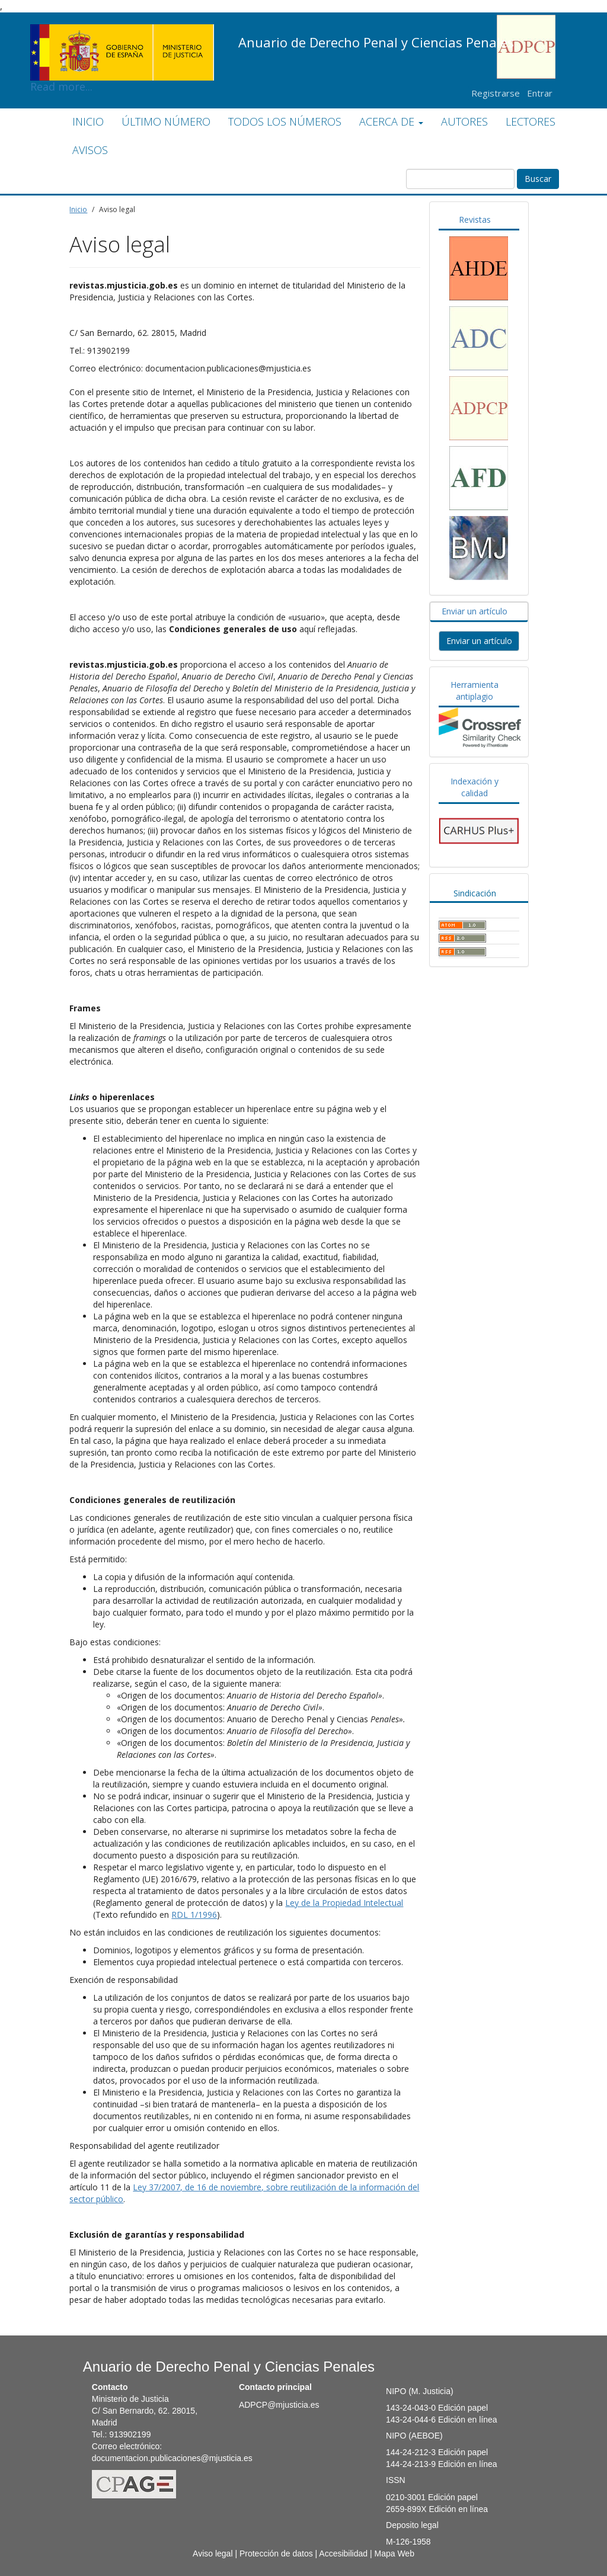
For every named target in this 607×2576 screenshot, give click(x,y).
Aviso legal (212, 2553)
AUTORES (464, 121)
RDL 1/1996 (194, 1914)
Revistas (475, 219)
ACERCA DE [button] (391, 121)
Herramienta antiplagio (475, 690)
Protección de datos (276, 2553)
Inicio (78, 209)
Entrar (539, 93)
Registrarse (495, 93)
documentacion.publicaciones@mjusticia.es (172, 2458)
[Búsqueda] (460, 179)
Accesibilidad (343, 2553)
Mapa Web (394, 2553)
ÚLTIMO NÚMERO (166, 121)
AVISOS (90, 150)
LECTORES (530, 121)
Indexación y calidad (475, 787)
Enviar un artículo (474, 611)
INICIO (88, 121)
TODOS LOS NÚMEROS (284, 121)
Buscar (538, 178)
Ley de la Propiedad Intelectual (344, 1902)
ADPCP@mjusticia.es (279, 2405)
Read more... (122, 33)
